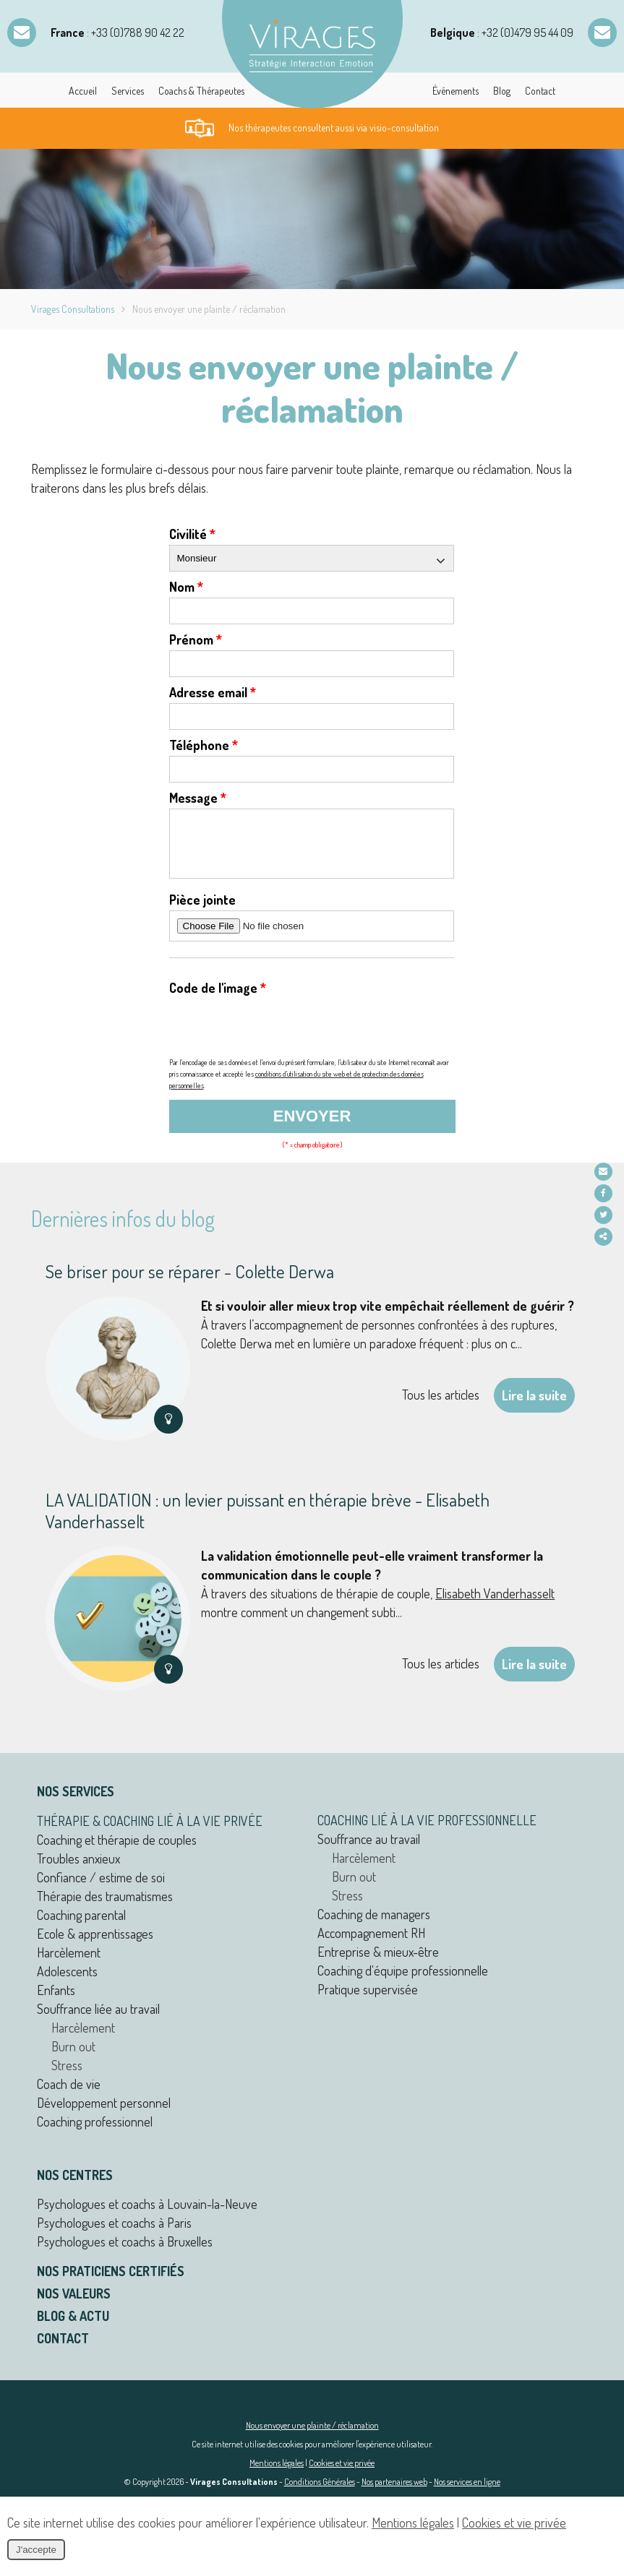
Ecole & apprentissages (95, 1944)
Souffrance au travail (368, 1850)
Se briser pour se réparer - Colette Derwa (190, 1281)
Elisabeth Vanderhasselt (495, 1604)
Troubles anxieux (78, 1869)
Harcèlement (69, 1963)
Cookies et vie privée (342, 2473)
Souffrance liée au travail (98, 2020)
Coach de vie (69, 2095)
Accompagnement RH (371, 1944)
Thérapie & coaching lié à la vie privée (149, 1832)
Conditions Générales (319, 2492)
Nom (186, 587)
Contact (540, 91)
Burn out (73, 2057)
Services (127, 91)
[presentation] (279, 1037)
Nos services (75, 1802)
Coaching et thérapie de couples (117, 1850)
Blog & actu (73, 2327)
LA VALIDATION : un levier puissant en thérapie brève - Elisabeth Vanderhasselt (268, 1521)
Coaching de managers (373, 1925)
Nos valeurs (74, 2304)
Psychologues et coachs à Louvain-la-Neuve (147, 2215)
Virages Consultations (72, 309)
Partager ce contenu (608, 1237)
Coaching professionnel (95, 2132)
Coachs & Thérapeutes (201, 91)
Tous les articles (440, 1405)
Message (197, 798)
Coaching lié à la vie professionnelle (427, 1831)
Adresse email (212, 692)
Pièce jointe (202, 910)
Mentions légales (276, 2473)
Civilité (192, 534)
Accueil (83, 91)
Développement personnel (104, 2113)
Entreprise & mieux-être (378, 1962)
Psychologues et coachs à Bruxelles (125, 2252)
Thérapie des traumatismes (105, 1907)
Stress (66, 2076)
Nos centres (75, 2186)
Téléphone (203, 745)
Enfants (56, 2001)
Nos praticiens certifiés (110, 2282)
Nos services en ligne (467, 2492)
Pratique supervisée (367, 2000)
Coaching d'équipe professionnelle (402, 1981)
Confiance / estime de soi (101, 1888)
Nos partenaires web (394, 2492)
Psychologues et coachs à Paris (114, 2233)
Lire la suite (534, 1406)
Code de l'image (217, 999)
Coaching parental (81, 1926)
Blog (501, 91)
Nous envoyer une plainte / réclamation (312, 2436)
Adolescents (67, 1982)
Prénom (195, 639)
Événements (455, 91)
